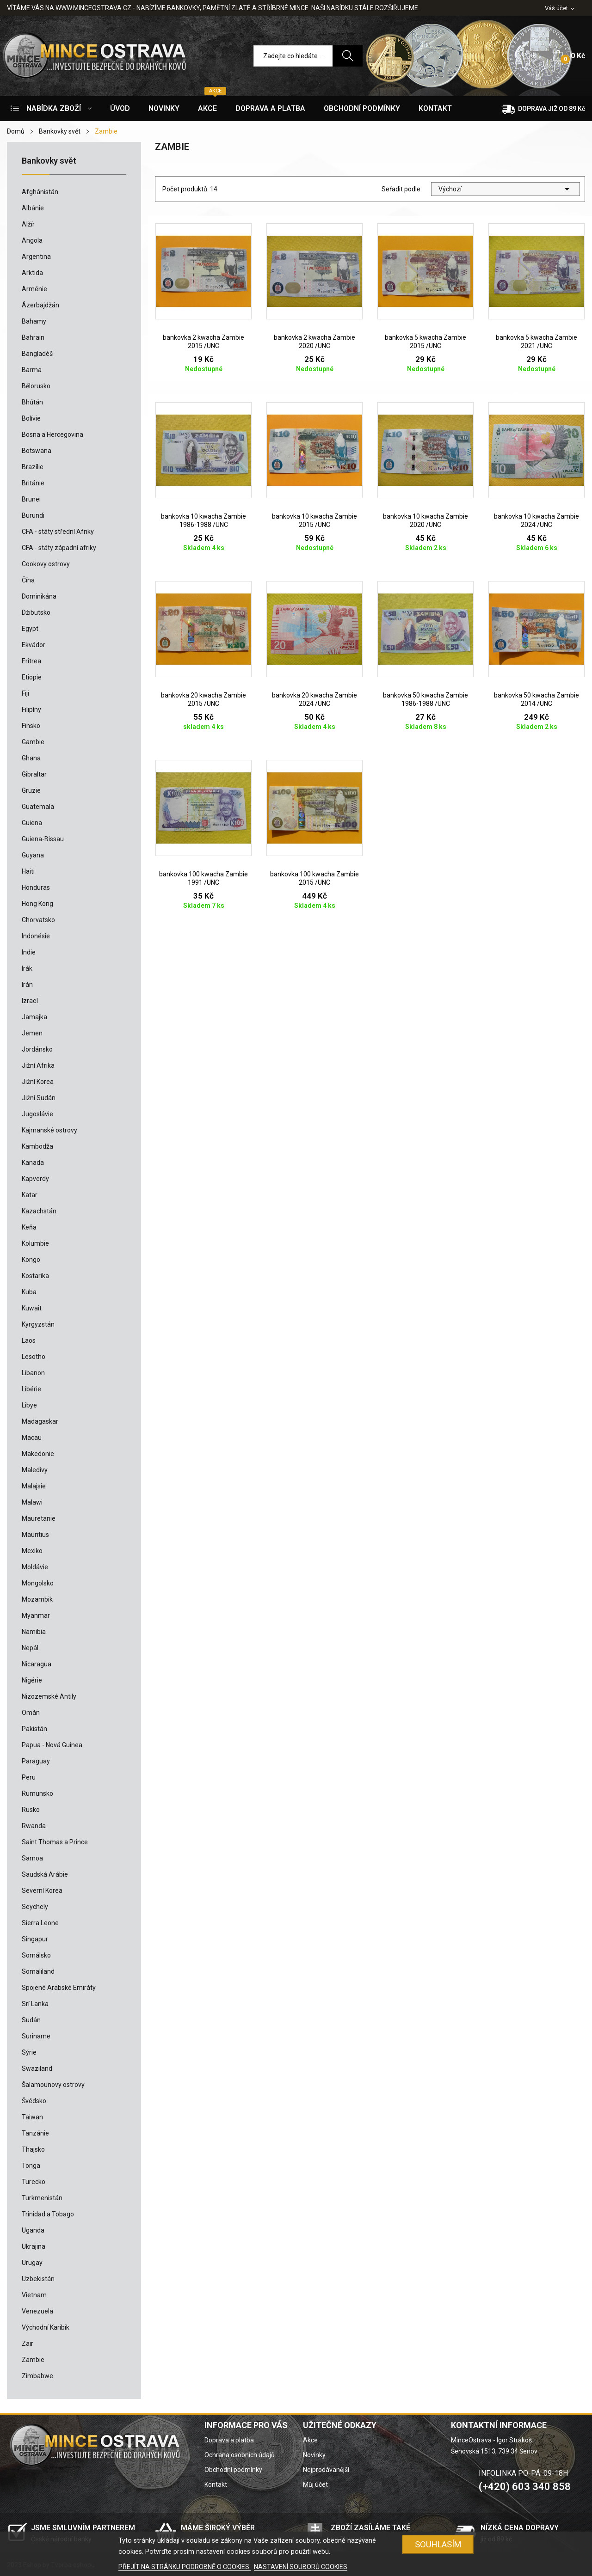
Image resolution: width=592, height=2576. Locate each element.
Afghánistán (40, 192)
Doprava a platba (229, 2440)
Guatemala (38, 806)
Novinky (314, 2455)
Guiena (32, 822)
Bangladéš (37, 353)
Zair (27, 2343)
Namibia (34, 1631)
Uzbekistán (38, 2278)
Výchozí (505, 189)
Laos (29, 1340)
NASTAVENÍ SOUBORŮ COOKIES (300, 2566)
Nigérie (32, 1680)
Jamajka (34, 1017)
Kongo (31, 1259)
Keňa (29, 1227)
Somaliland (38, 1971)
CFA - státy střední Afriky (58, 531)
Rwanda (34, 1826)
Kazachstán (39, 1211)
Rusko (31, 1809)
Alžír (28, 224)
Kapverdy (35, 1178)
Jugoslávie (37, 1114)
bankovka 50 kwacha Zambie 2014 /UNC (536, 699)
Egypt (30, 628)
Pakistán (34, 1728)
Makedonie (38, 1453)
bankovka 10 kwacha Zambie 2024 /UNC (536, 520)
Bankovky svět (49, 161)
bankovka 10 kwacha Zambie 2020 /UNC (425, 520)
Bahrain (33, 337)
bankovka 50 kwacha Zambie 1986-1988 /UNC (425, 699)
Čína (28, 580)
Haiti (28, 871)
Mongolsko (38, 1583)
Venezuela (37, 2311)
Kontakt (215, 2484)
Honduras (36, 887)
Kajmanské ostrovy (49, 1130)
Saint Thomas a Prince (55, 1842)
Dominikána (39, 596)
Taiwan (32, 2117)
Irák (27, 968)
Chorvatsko (38, 920)
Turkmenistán (42, 2198)
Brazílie (32, 467)
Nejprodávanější (326, 2469)
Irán (27, 984)
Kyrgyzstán (38, 1324)
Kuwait (32, 1308)
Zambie (33, 2359)
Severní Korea (42, 1890)
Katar (29, 1195)
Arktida (32, 272)
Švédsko (34, 2101)
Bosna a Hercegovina (52, 434)
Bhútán (32, 402)
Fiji (25, 693)
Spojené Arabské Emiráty (59, 1987)
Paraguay (36, 1761)
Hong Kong (37, 903)
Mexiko (32, 1550)
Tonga (31, 2165)
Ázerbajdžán (40, 305)
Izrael (30, 1000)
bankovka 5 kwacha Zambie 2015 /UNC (425, 341)
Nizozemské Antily (49, 1696)
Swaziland (37, 2068)
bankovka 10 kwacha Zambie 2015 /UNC (314, 520)
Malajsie (34, 1486)
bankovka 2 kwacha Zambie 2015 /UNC (203, 341)
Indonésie (36, 936)
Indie (29, 952)
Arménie (34, 289)
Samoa (32, 1858)
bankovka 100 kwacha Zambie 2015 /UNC (314, 878)
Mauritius (35, 1534)
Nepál (30, 1648)
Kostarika (35, 1275)
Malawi (32, 1502)
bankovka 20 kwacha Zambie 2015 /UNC (203, 699)
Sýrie (29, 2052)
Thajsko (33, 2149)
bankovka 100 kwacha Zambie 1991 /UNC (203, 878)
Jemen (32, 1033)
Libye (29, 1405)
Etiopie (32, 677)
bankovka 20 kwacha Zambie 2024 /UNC (314, 699)
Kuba (29, 1292)
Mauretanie (39, 1518)
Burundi (33, 515)
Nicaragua (36, 1664)
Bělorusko (36, 386)
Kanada (33, 1162)
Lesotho (33, 1356)
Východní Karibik (45, 2327)
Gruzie (31, 790)
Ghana (31, 758)
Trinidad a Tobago (48, 2214)
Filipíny (31, 709)
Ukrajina (33, 2246)
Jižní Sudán (39, 1097)
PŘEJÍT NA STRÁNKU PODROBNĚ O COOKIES (184, 2566)
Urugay (32, 2262)
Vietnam (34, 2295)
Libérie (31, 1389)
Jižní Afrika (38, 1065)
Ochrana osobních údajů (239, 2455)
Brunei (31, 499)
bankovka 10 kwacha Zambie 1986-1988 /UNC (203, 520)
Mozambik (37, 1599)
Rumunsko (37, 1793)
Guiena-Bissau (43, 839)
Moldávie (35, 1567)
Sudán (31, 2020)
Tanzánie (35, 2133)
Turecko (33, 2181)
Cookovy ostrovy (46, 564)
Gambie (33, 742)
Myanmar (36, 1615)
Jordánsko (37, 1049)
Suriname (36, 2036)
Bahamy (34, 321)
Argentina (36, 256)
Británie (33, 483)
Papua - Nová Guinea (52, 1745)
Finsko (31, 725)
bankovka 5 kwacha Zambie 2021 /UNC (536, 341)
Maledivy (35, 1470)
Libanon (33, 1373)
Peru (29, 1777)
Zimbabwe (37, 2376)
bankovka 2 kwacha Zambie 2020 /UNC (314, 341)
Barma (32, 369)
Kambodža (37, 1146)
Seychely (35, 1906)
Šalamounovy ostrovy (53, 2084)
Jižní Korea (38, 1081)
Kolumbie (35, 1243)
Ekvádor (33, 645)
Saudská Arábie (45, 1874)
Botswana (36, 450)
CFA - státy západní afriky (59, 547)
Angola (32, 240)
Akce (310, 2440)
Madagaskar (40, 1421)
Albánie (33, 208)
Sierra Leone (40, 1923)
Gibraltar (34, 774)
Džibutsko (36, 612)
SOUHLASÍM (438, 2544)
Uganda (33, 2230)
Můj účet (315, 2484)
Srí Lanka (35, 2003)
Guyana (33, 855)
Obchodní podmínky (233, 2469)
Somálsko (36, 1955)
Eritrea (31, 661)
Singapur (35, 1939)
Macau (32, 1437)
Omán (31, 1712)
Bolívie (31, 418)
